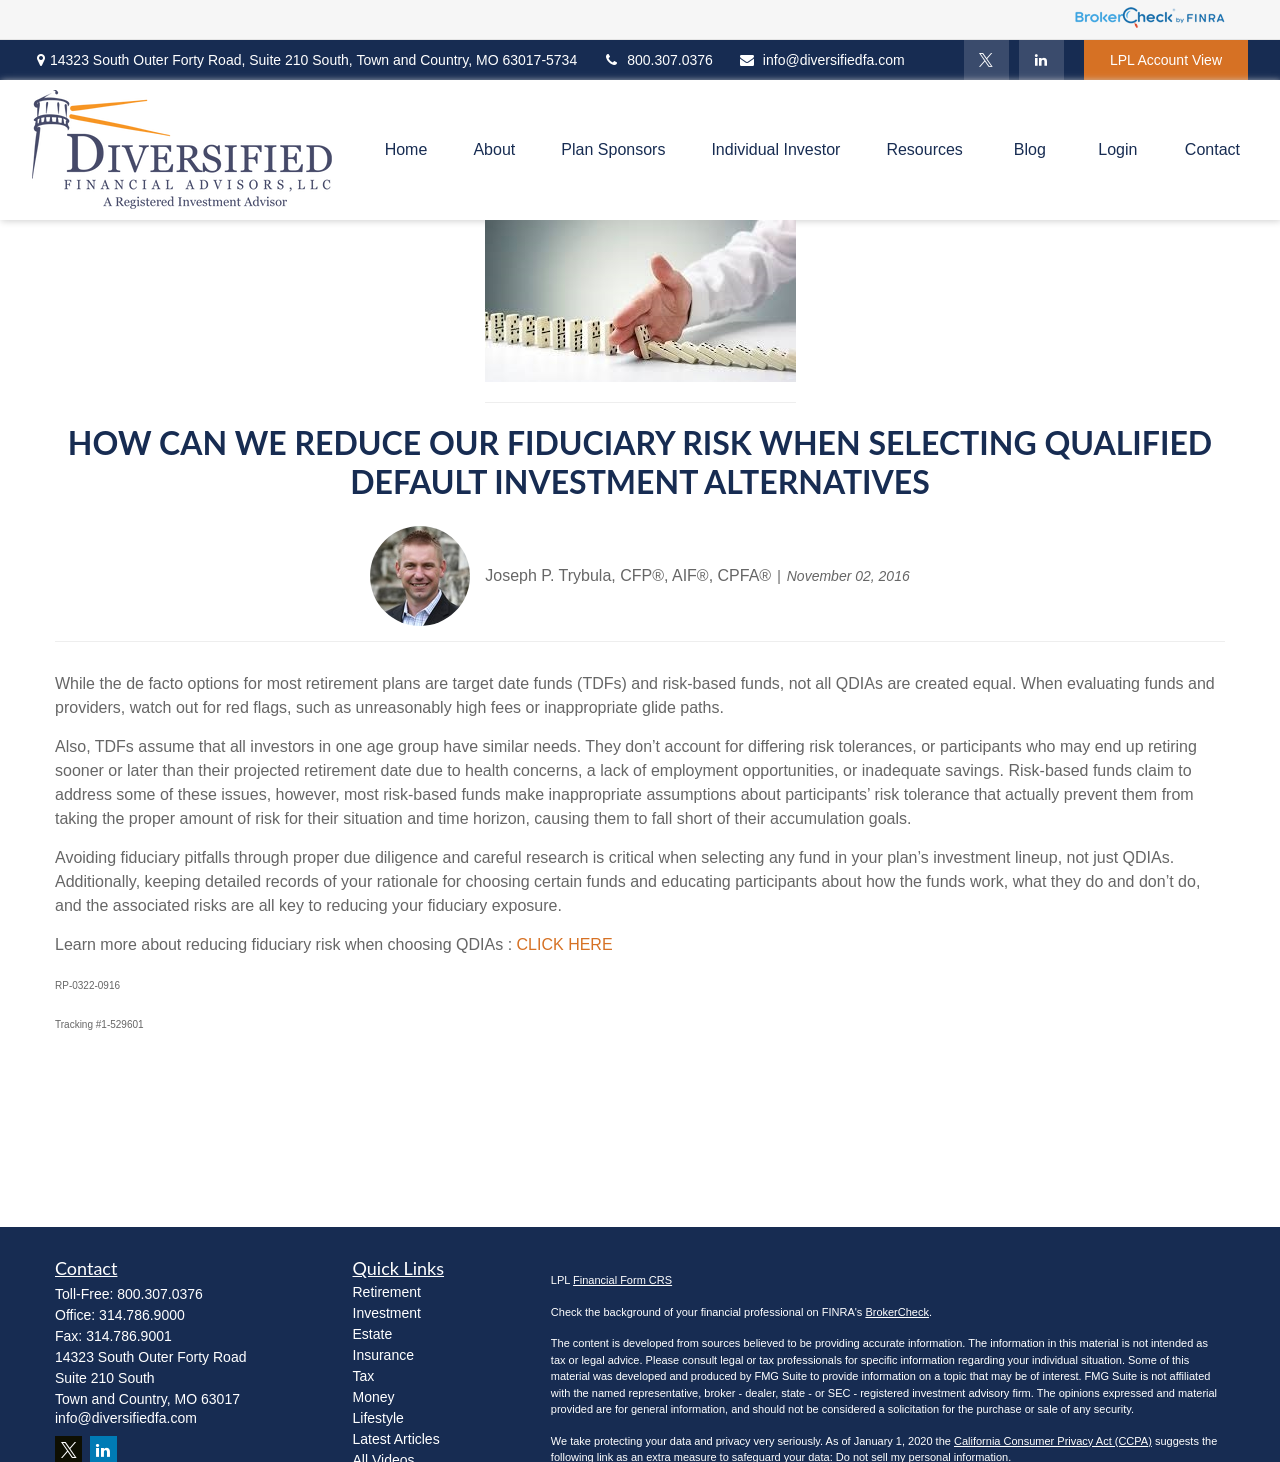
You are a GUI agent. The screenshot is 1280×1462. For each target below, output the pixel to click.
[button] (406, 150)
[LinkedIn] (1041, 60)
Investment (387, 1313)
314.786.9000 (142, 1315)
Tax (364, 1376)
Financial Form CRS (622, 1280)
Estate (373, 1334)
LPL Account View (1166, 60)
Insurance (383, 1355)
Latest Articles (396, 1439)
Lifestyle (378, 1418)
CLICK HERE (565, 944)
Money (374, 1397)
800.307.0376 (657, 60)
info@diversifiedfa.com (821, 60)
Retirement (387, 1292)
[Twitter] (986, 60)
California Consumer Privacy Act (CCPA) (1053, 1441)
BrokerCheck (897, 1312)
